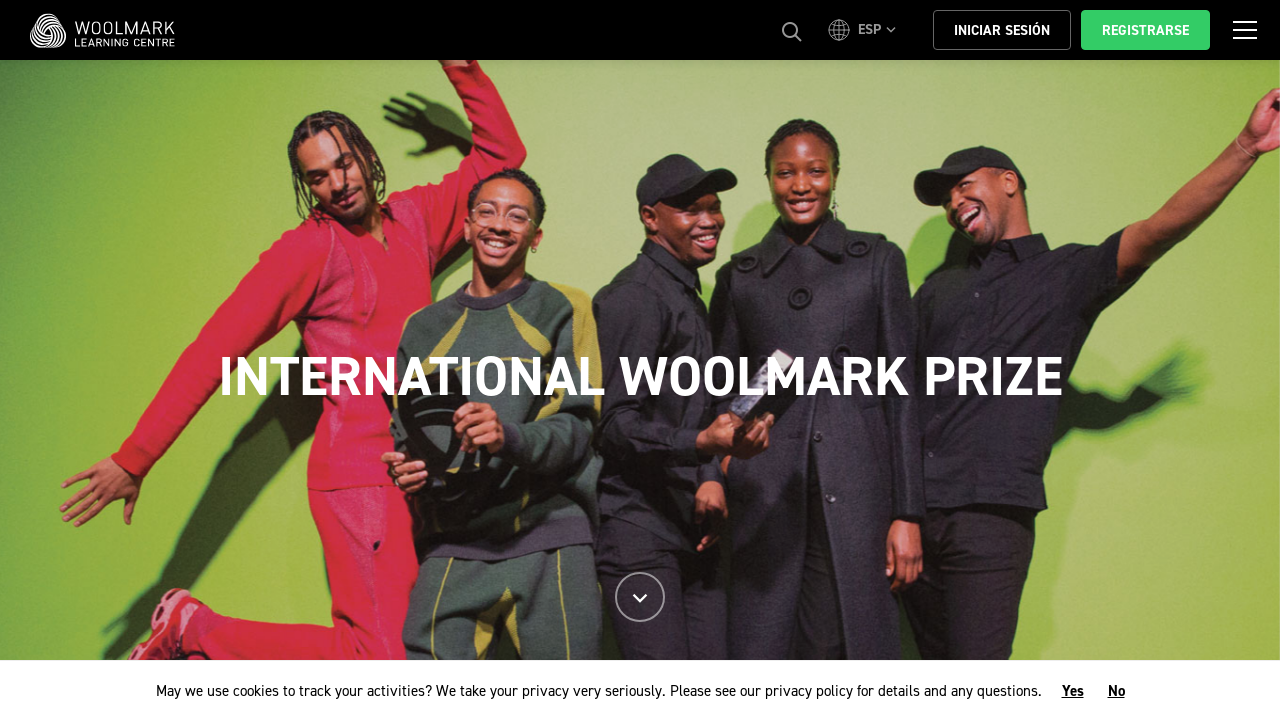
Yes (1073, 691)
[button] (865, 30)
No (1116, 691)
